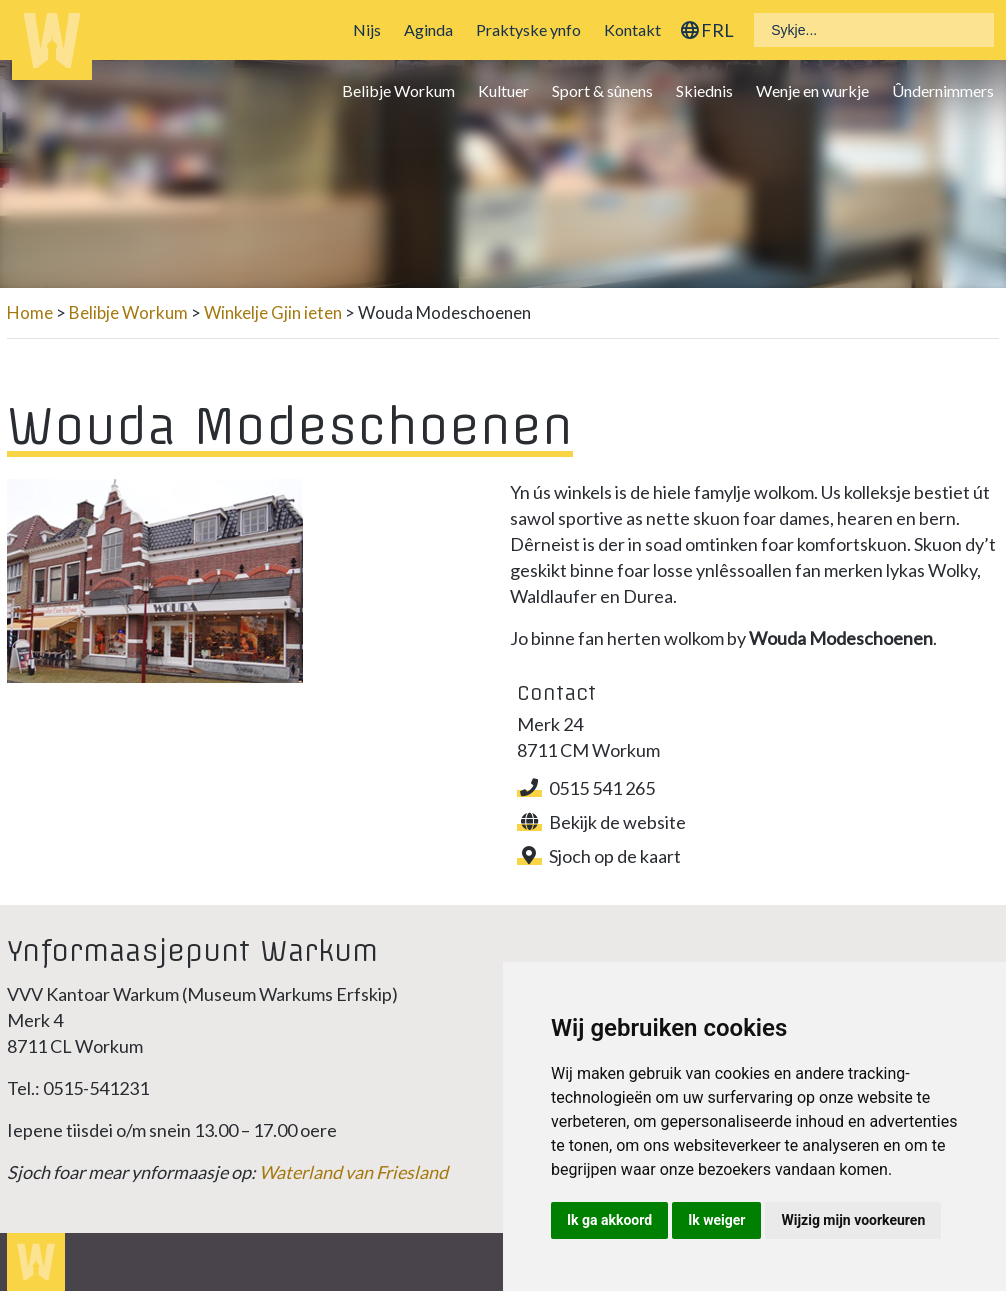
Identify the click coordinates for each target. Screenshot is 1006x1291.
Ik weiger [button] (716, 1220)
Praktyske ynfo (528, 29)
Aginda (428, 29)
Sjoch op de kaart (599, 856)
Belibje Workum (398, 90)
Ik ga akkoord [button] (609, 1220)
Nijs (367, 29)
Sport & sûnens (602, 90)
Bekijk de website (601, 822)
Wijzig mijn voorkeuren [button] (853, 1220)
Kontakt (632, 29)
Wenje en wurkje (812, 90)
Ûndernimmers (943, 90)
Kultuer (503, 90)
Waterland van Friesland (353, 1172)
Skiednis (704, 90)
